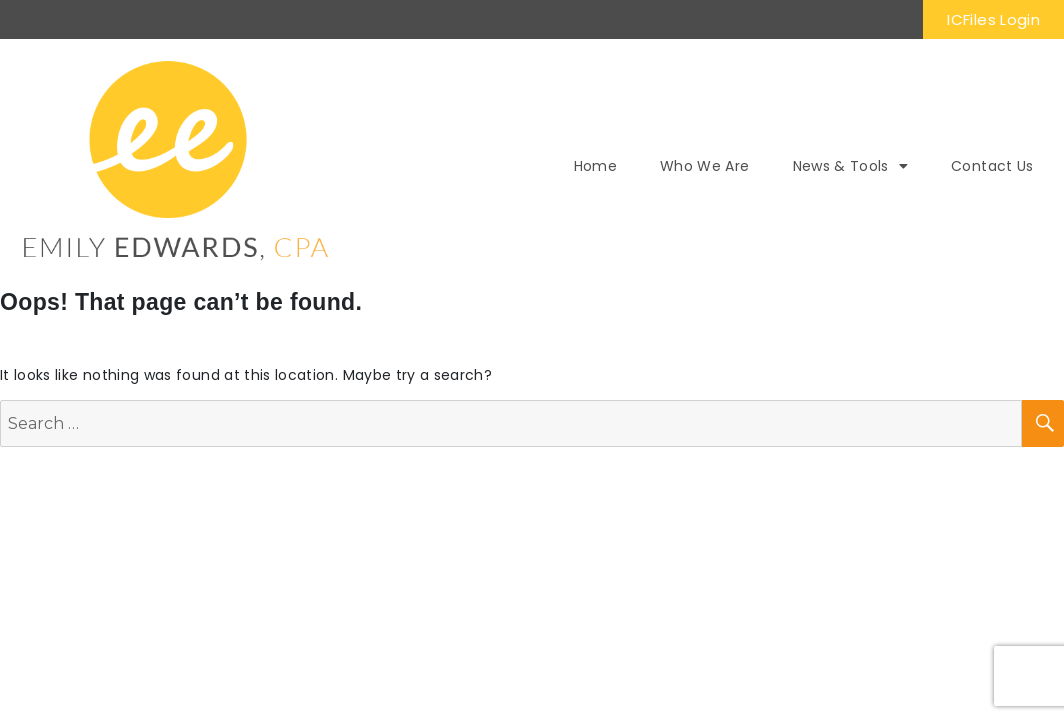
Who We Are (705, 166)
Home (595, 166)
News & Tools (851, 166)
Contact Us (992, 166)
